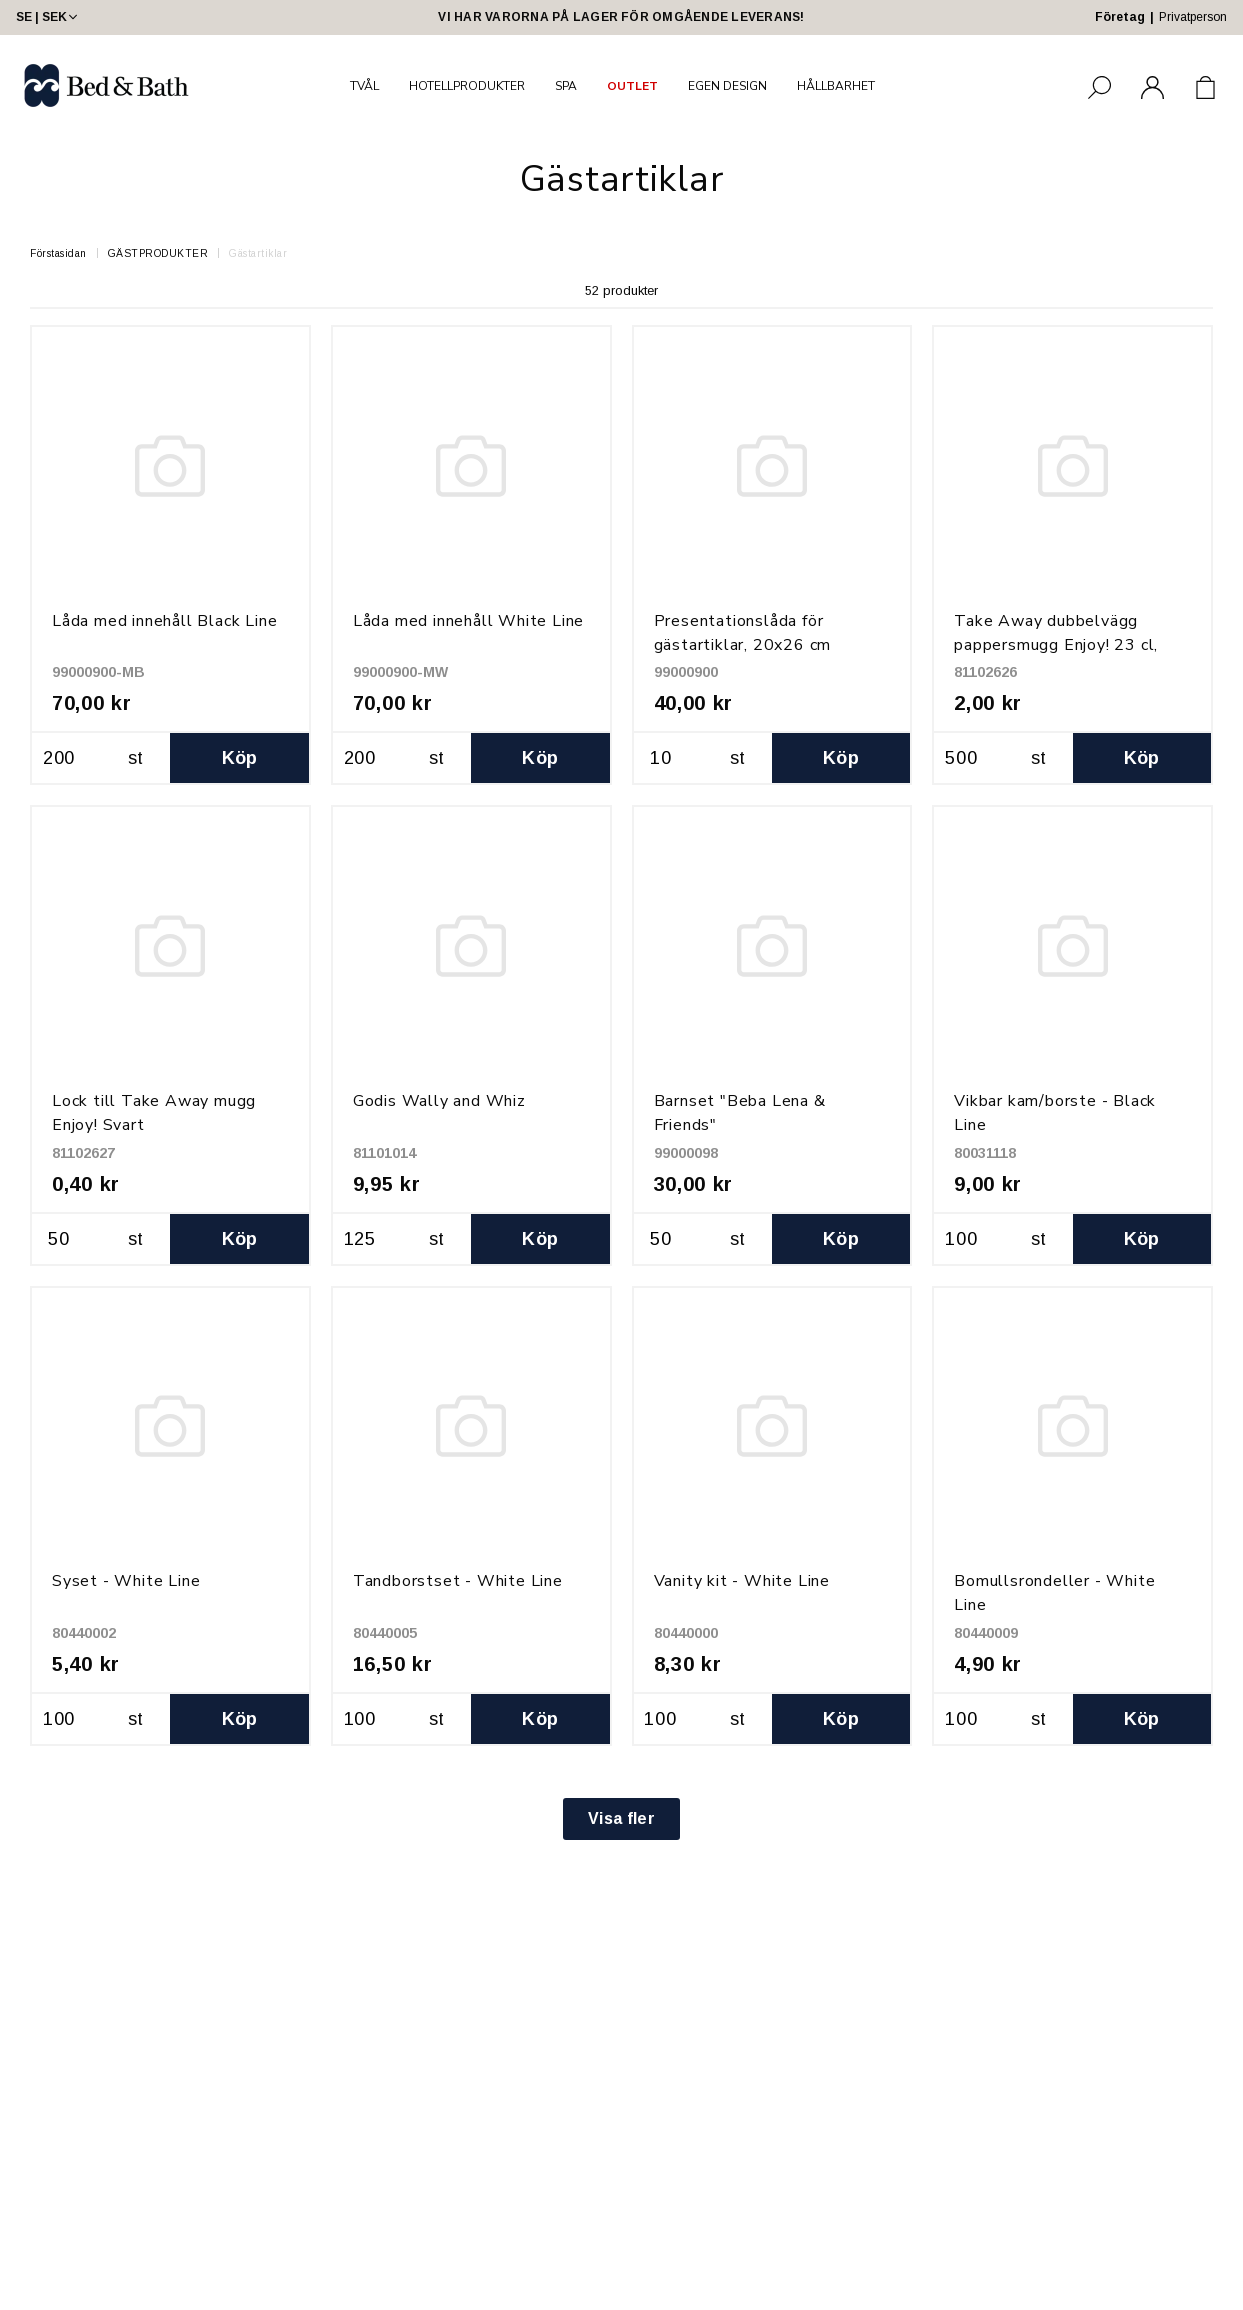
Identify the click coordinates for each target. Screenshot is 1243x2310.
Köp (240, 758)
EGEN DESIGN (727, 86)
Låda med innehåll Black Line (164, 621)
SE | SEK (48, 17)
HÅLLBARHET (836, 86)
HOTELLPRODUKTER (467, 86)
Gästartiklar (258, 253)
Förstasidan (58, 253)
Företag (1120, 17)
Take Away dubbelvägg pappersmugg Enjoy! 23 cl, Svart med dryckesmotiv (1056, 645)
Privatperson (1193, 17)
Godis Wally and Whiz (439, 1101)
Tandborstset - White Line (458, 1581)
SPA (566, 86)
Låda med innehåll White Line (468, 621)
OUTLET (632, 86)
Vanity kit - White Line (742, 1581)
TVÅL (364, 86)
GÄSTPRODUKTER (158, 253)
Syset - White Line (126, 1581)
